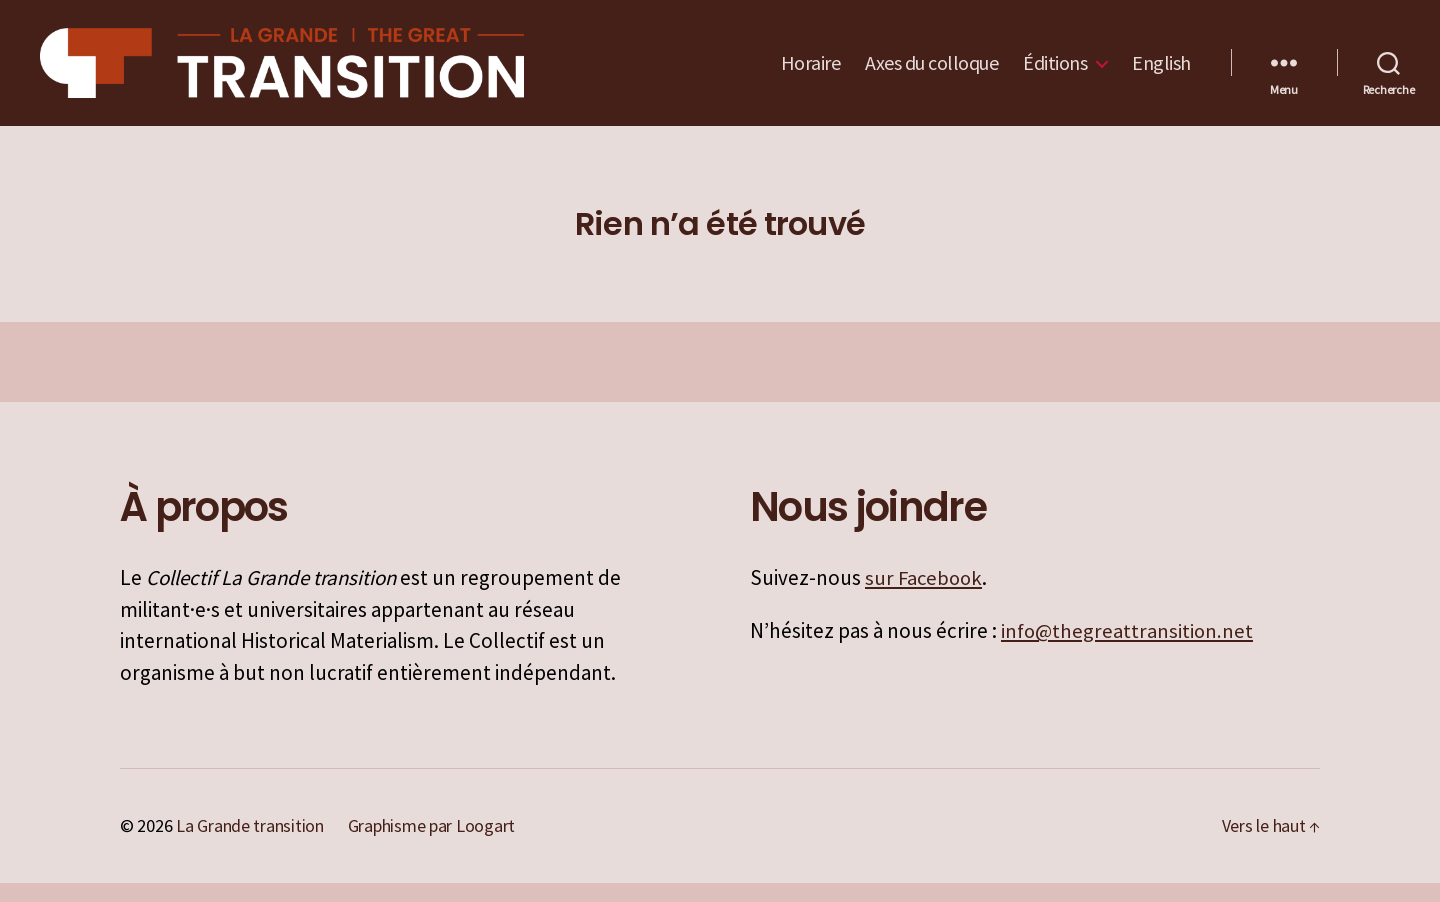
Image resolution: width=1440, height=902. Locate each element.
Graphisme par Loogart (431, 845)
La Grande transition (250, 845)
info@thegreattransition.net (1128, 650)
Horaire (811, 73)
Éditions (1055, 73)
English (1161, 73)
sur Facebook (925, 597)
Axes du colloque (931, 73)
